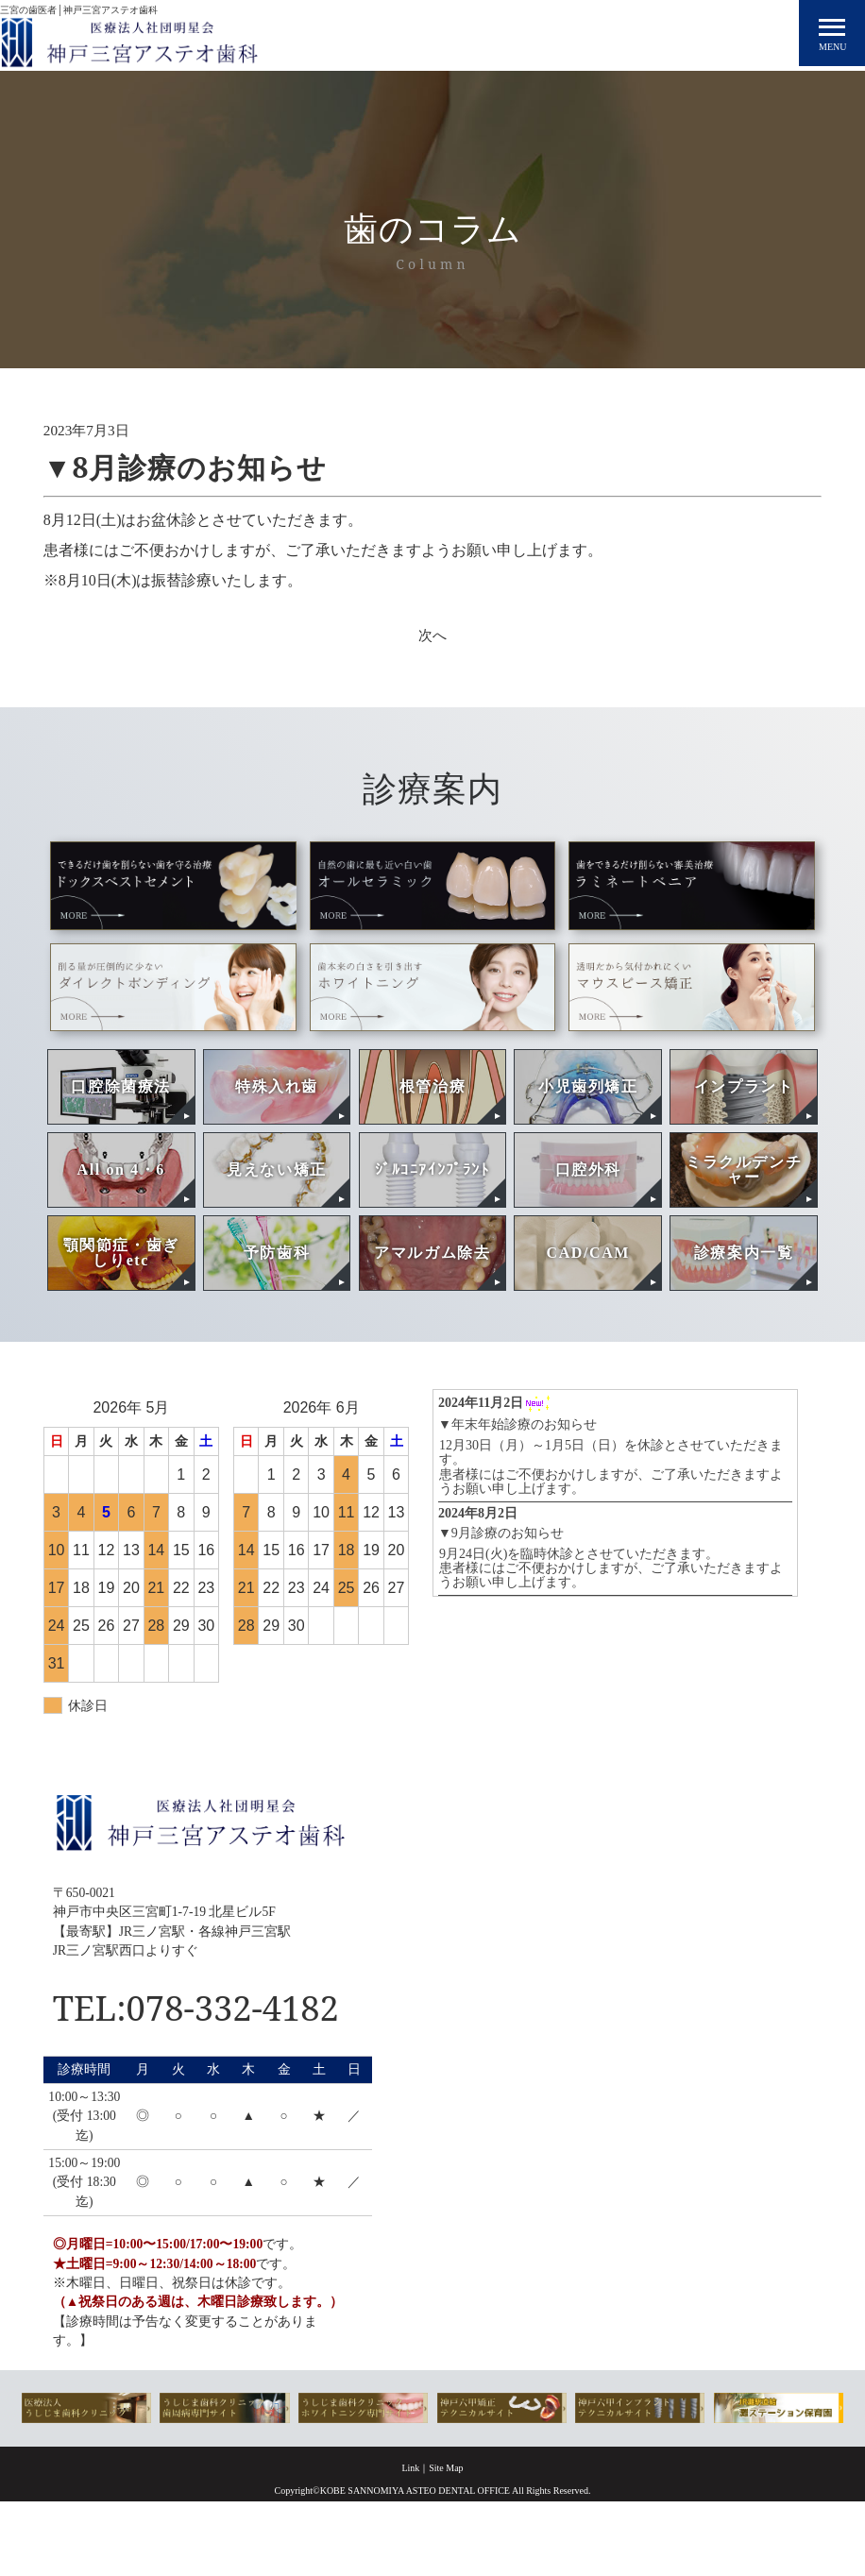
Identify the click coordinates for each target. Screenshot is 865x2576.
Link (410, 2523)
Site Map (446, 2523)
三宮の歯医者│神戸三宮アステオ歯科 (79, 5)
